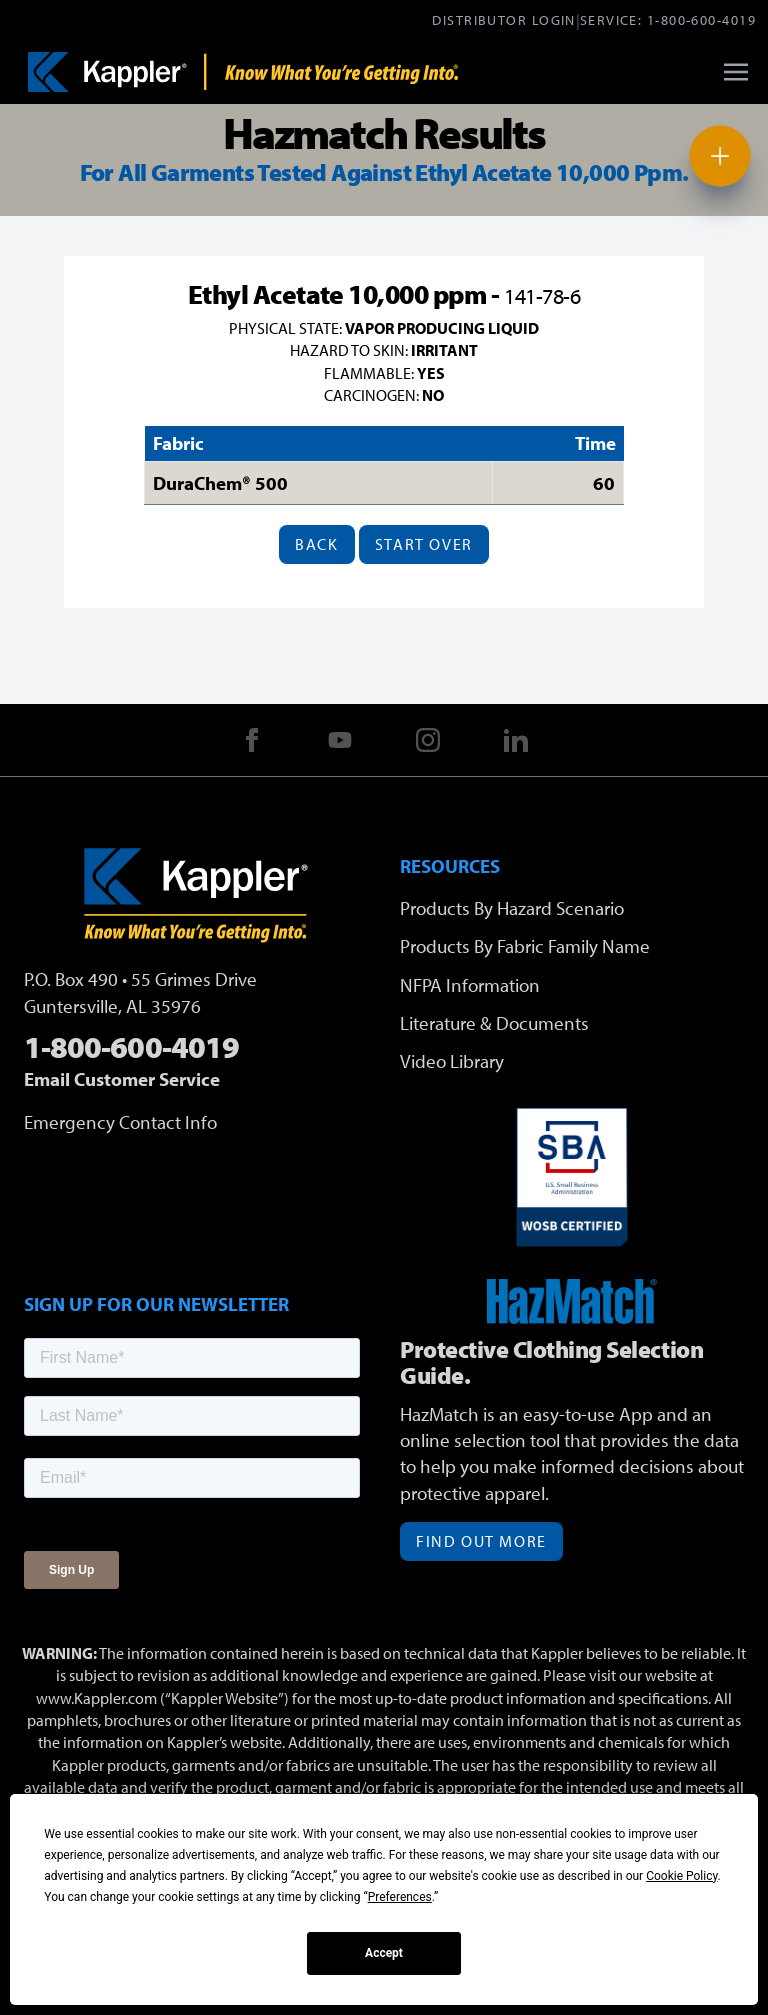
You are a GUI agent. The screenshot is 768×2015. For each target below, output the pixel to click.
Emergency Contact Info (120, 1122)
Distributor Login (503, 19)
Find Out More (481, 1541)
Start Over (424, 544)
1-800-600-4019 (701, 19)
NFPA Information (470, 985)
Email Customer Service (122, 1079)
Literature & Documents (494, 1023)
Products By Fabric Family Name (525, 946)
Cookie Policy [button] (681, 1876)
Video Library (452, 1061)
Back (316, 544)
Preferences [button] (400, 1897)
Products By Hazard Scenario (512, 908)
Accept (384, 1953)
